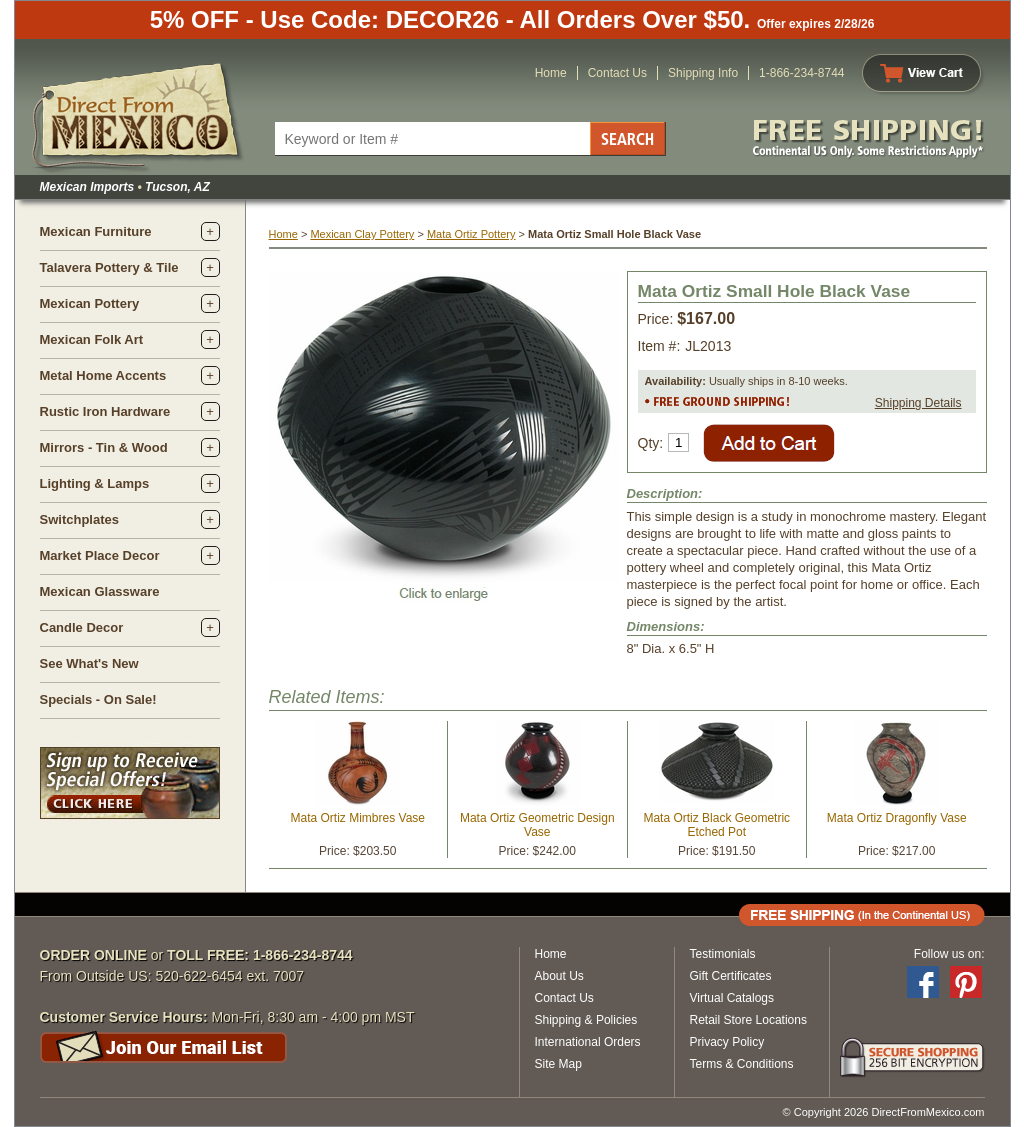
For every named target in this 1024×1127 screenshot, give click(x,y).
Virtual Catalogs (732, 998)
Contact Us (617, 73)
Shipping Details (918, 403)
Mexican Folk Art (92, 339)
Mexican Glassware (100, 591)
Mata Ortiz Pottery (471, 234)
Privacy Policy (727, 1042)
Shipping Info (703, 73)
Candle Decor (82, 627)
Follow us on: (949, 954)
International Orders (588, 1042)
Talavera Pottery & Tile (109, 267)
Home (551, 73)
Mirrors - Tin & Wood (104, 447)
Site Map (558, 1064)
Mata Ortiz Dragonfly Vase (897, 818)
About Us (559, 976)
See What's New (89, 663)
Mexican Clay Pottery (362, 234)
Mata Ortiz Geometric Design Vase (537, 825)
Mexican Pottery (90, 303)
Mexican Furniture (96, 231)
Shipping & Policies (586, 1020)
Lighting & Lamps (95, 483)
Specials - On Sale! (98, 699)
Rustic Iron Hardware (105, 411)
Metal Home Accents (103, 375)
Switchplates (79, 519)
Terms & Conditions (742, 1064)
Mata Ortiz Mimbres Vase (358, 818)
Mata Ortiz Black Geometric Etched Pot (716, 825)
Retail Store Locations (748, 1020)
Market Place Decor (100, 555)
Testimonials (723, 954)
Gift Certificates (731, 976)
